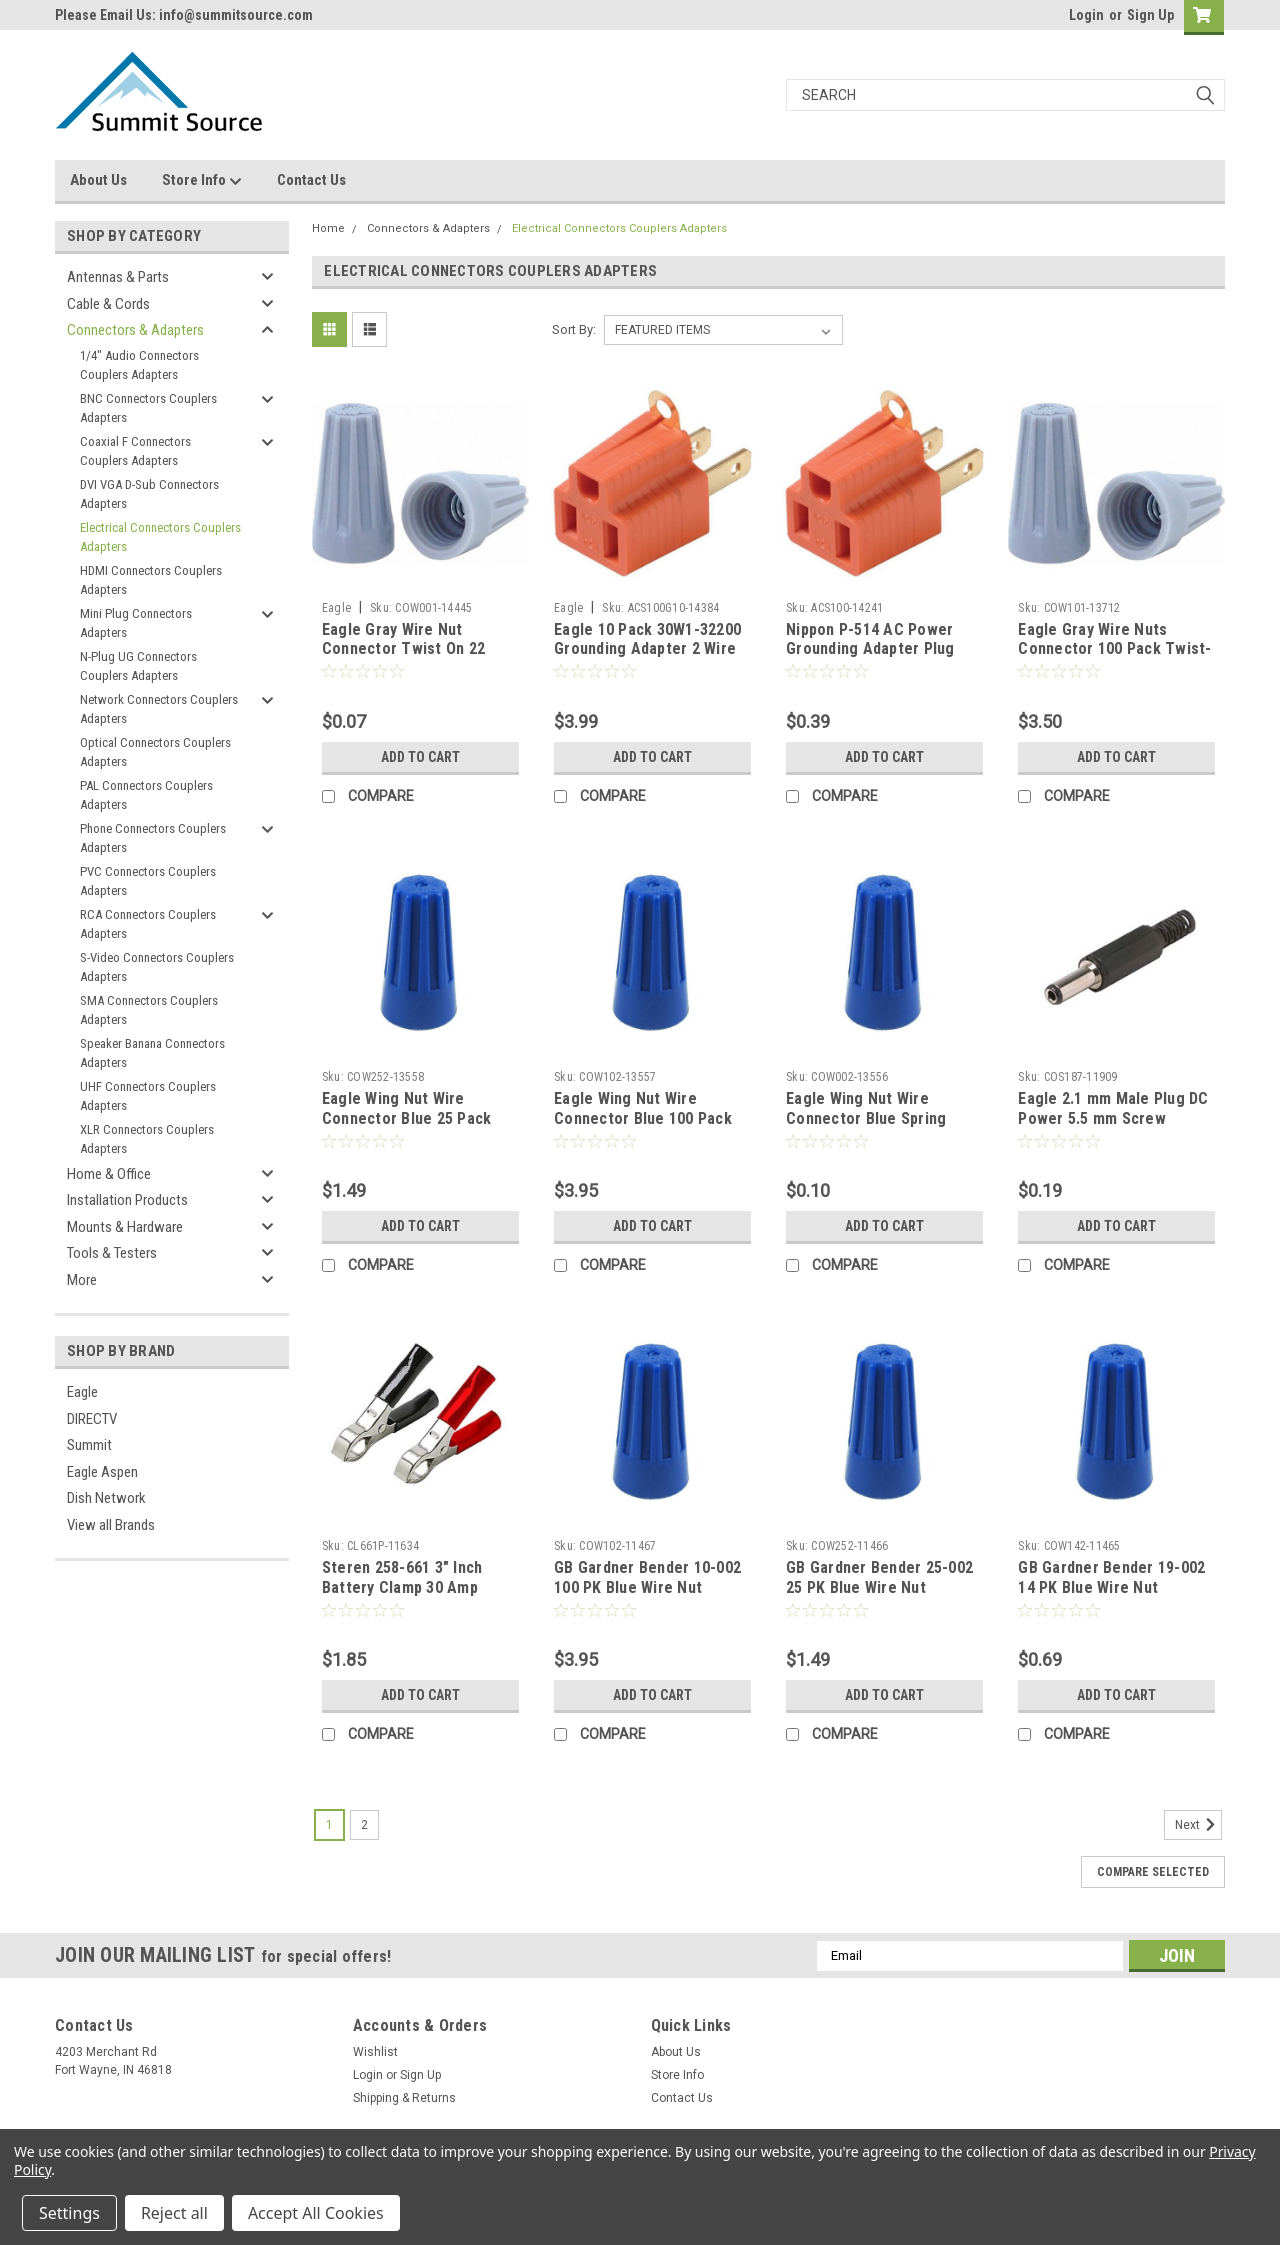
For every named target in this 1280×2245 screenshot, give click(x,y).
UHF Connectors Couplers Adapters (148, 1096)
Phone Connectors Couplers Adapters (153, 838)
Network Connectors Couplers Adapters (159, 709)
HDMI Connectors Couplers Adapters (151, 580)
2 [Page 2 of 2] (364, 1825)
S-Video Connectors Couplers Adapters (157, 967)
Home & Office (109, 1174)
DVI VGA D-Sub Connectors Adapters (149, 494)
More (82, 1280)
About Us (98, 180)
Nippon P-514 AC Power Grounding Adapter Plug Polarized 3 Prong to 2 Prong (870, 659)
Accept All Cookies (316, 2213)
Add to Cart (420, 757)
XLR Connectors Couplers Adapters (147, 1139)
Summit (89, 1445)
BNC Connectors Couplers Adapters (148, 408)
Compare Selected (1153, 1872)
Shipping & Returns (404, 2098)
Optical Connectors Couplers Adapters (155, 752)
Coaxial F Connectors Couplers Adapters (135, 451)
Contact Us (311, 180)
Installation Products (127, 1200)
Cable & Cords (108, 304)
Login (1086, 15)
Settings (69, 2213)
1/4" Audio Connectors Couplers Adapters (139, 365)
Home (328, 228)
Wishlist (375, 2052)
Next (1198, 1825)
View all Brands (111, 1525)
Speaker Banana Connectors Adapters (152, 1053)
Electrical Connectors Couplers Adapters (160, 537)
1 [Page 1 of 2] (329, 1825)
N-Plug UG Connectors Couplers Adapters (138, 666)
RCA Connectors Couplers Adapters (148, 924)
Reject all (174, 2213)
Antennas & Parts (118, 277)
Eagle (82, 1392)
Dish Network (106, 1498)
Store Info (202, 181)
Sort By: (574, 329)
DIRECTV (92, 1419)
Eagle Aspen (102, 1472)
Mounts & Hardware (125, 1227)
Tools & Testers (112, 1253)
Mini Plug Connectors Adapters (136, 623)
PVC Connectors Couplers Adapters (148, 881)
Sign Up (1150, 15)
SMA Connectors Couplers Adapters (149, 1010)
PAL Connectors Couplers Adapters (146, 795)
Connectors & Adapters (135, 330)
